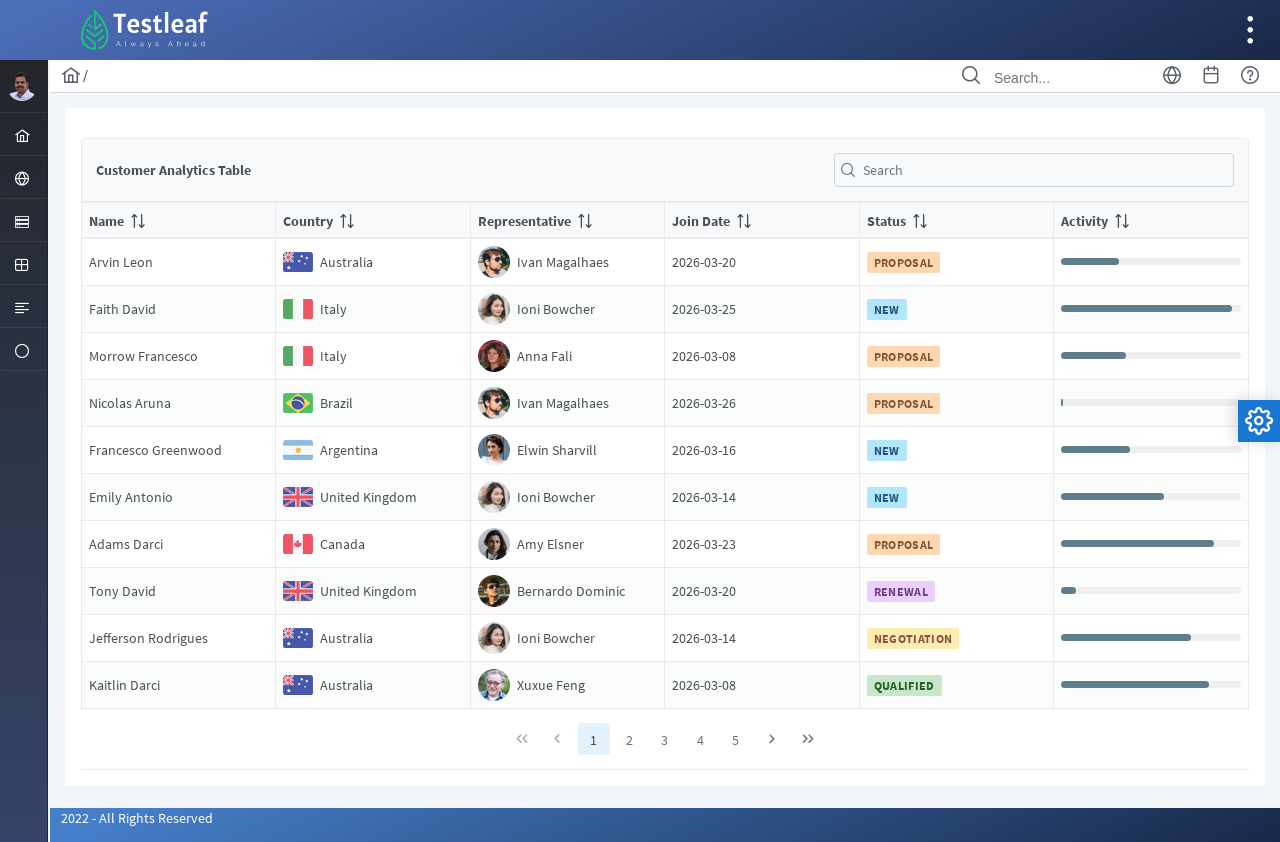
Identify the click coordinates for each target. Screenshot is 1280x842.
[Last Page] (808, 739)
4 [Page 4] (700, 740)
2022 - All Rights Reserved (137, 818)
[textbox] (1034, 170)
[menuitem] (24, 134)
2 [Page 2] (629, 740)
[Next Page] (773, 739)
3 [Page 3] (665, 740)
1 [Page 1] (594, 740)
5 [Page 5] (736, 740)
